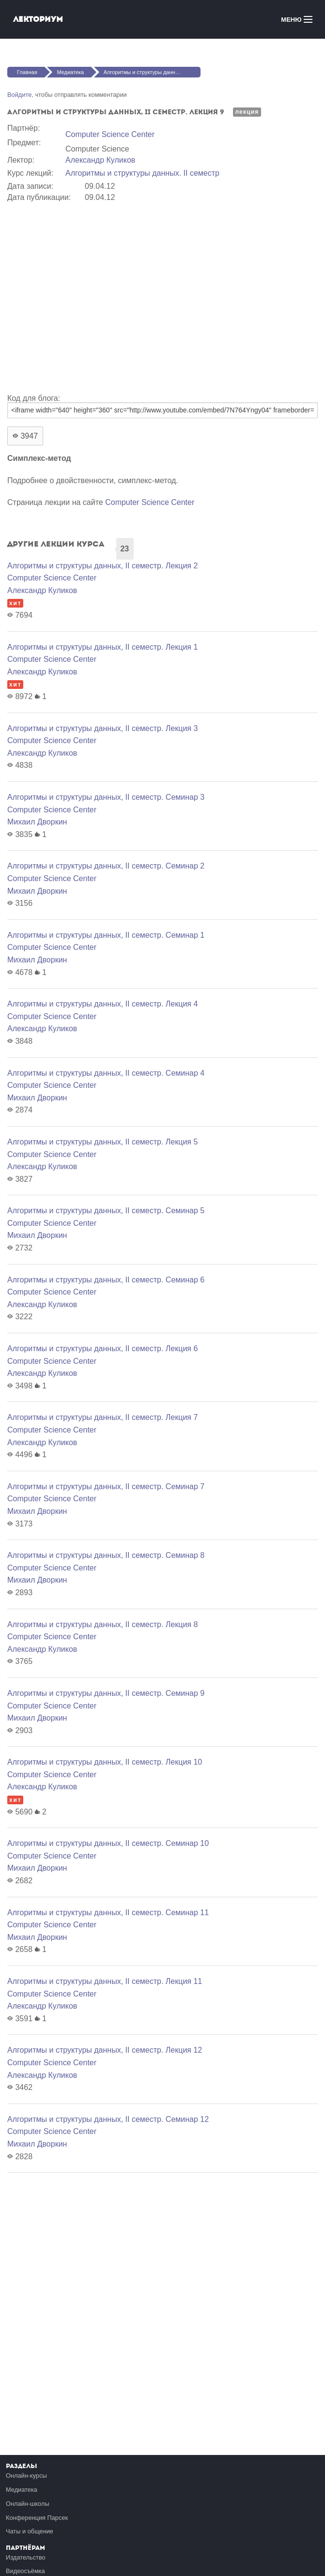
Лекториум (38, 19)
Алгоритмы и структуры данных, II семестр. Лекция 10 (104, 1762)
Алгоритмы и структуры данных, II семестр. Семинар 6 (105, 1280)
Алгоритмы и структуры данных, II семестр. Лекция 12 (104, 2050)
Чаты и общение (29, 2531)
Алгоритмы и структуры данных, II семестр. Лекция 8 (102, 1624)
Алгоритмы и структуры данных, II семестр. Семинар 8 (105, 1555)
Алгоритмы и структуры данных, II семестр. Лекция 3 (102, 728)
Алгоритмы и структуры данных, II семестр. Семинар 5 (105, 1210)
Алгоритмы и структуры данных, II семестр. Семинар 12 (108, 2119)
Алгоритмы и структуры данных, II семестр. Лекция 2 (102, 566)
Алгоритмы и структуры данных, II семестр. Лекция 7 (102, 1417)
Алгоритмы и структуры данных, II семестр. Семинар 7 (105, 1486)
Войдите (19, 94)
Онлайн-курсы (26, 2475)
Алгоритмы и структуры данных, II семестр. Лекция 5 (102, 1142)
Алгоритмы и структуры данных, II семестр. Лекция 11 (104, 1981)
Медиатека (70, 72)
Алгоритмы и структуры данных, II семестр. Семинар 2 (105, 866)
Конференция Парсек (37, 2517)
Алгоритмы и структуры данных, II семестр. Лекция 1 (102, 647)
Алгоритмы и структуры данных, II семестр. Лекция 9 (152, 72)
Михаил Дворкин (37, 822)
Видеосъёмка (25, 2571)
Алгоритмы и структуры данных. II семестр (142, 173)
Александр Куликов (100, 160)
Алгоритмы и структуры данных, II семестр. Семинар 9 (105, 1693)
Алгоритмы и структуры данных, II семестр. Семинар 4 (105, 1073)
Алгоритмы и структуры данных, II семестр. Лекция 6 (102, 1348)
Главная (27, 72)
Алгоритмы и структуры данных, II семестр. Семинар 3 (105, 797)
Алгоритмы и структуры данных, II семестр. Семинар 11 (108, 1912)
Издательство (26, 2557)
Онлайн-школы (27, 2503)
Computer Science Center (110, 134)
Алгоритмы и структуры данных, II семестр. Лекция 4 (102, 1004)
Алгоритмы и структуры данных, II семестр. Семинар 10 (108, 1843)
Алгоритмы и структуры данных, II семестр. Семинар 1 (105, 935)
